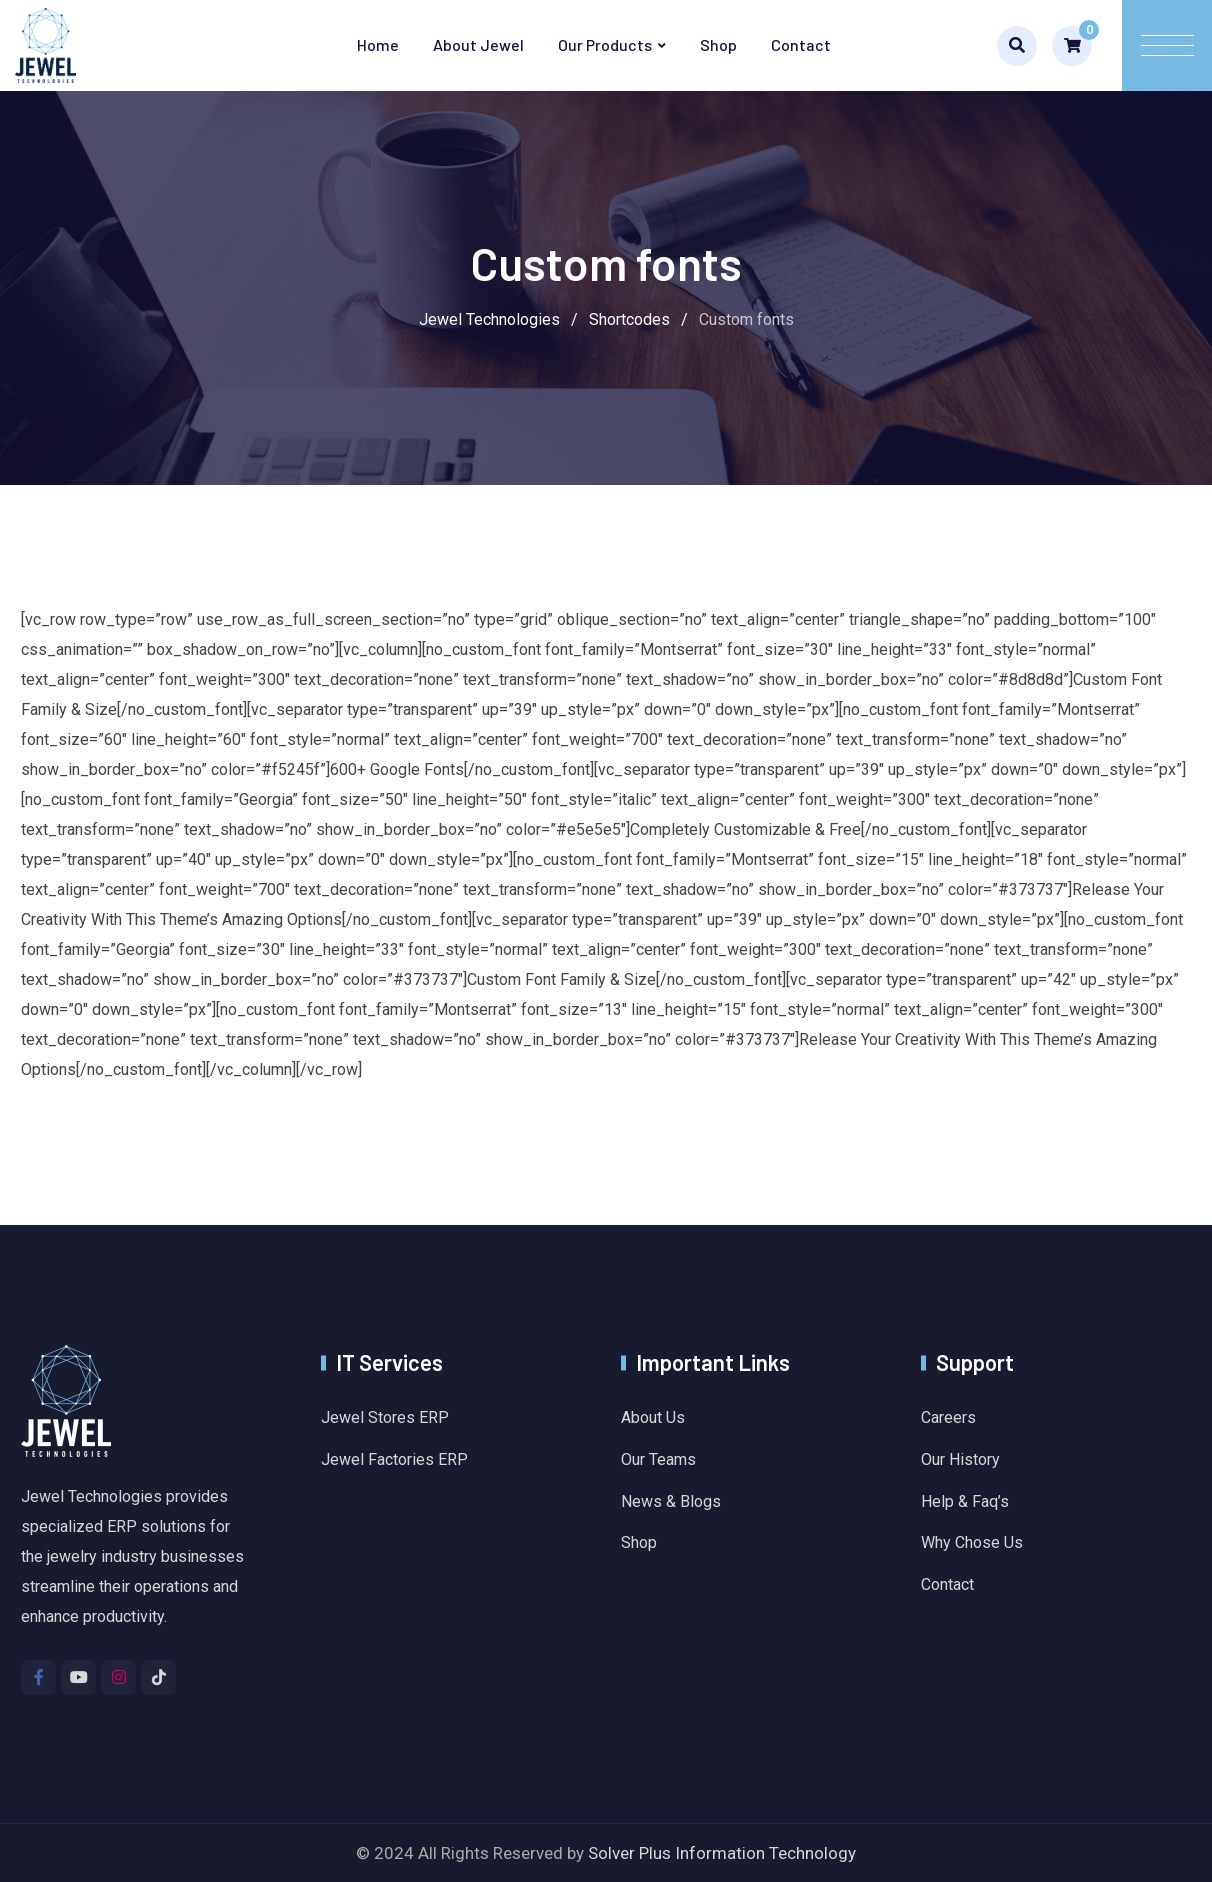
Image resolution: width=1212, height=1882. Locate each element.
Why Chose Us (972, 1542)
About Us (653, 1417)
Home (378, 44)
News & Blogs (671, 1501)
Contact (801, 44)
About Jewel (478, 44)
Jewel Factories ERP (394, 1459)
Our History (960, 1459)
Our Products (605, 44)
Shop (718, 44)
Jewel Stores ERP (385, 1417)
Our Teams (658, 1459)
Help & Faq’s (965, 1501)
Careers (948, 1417)
